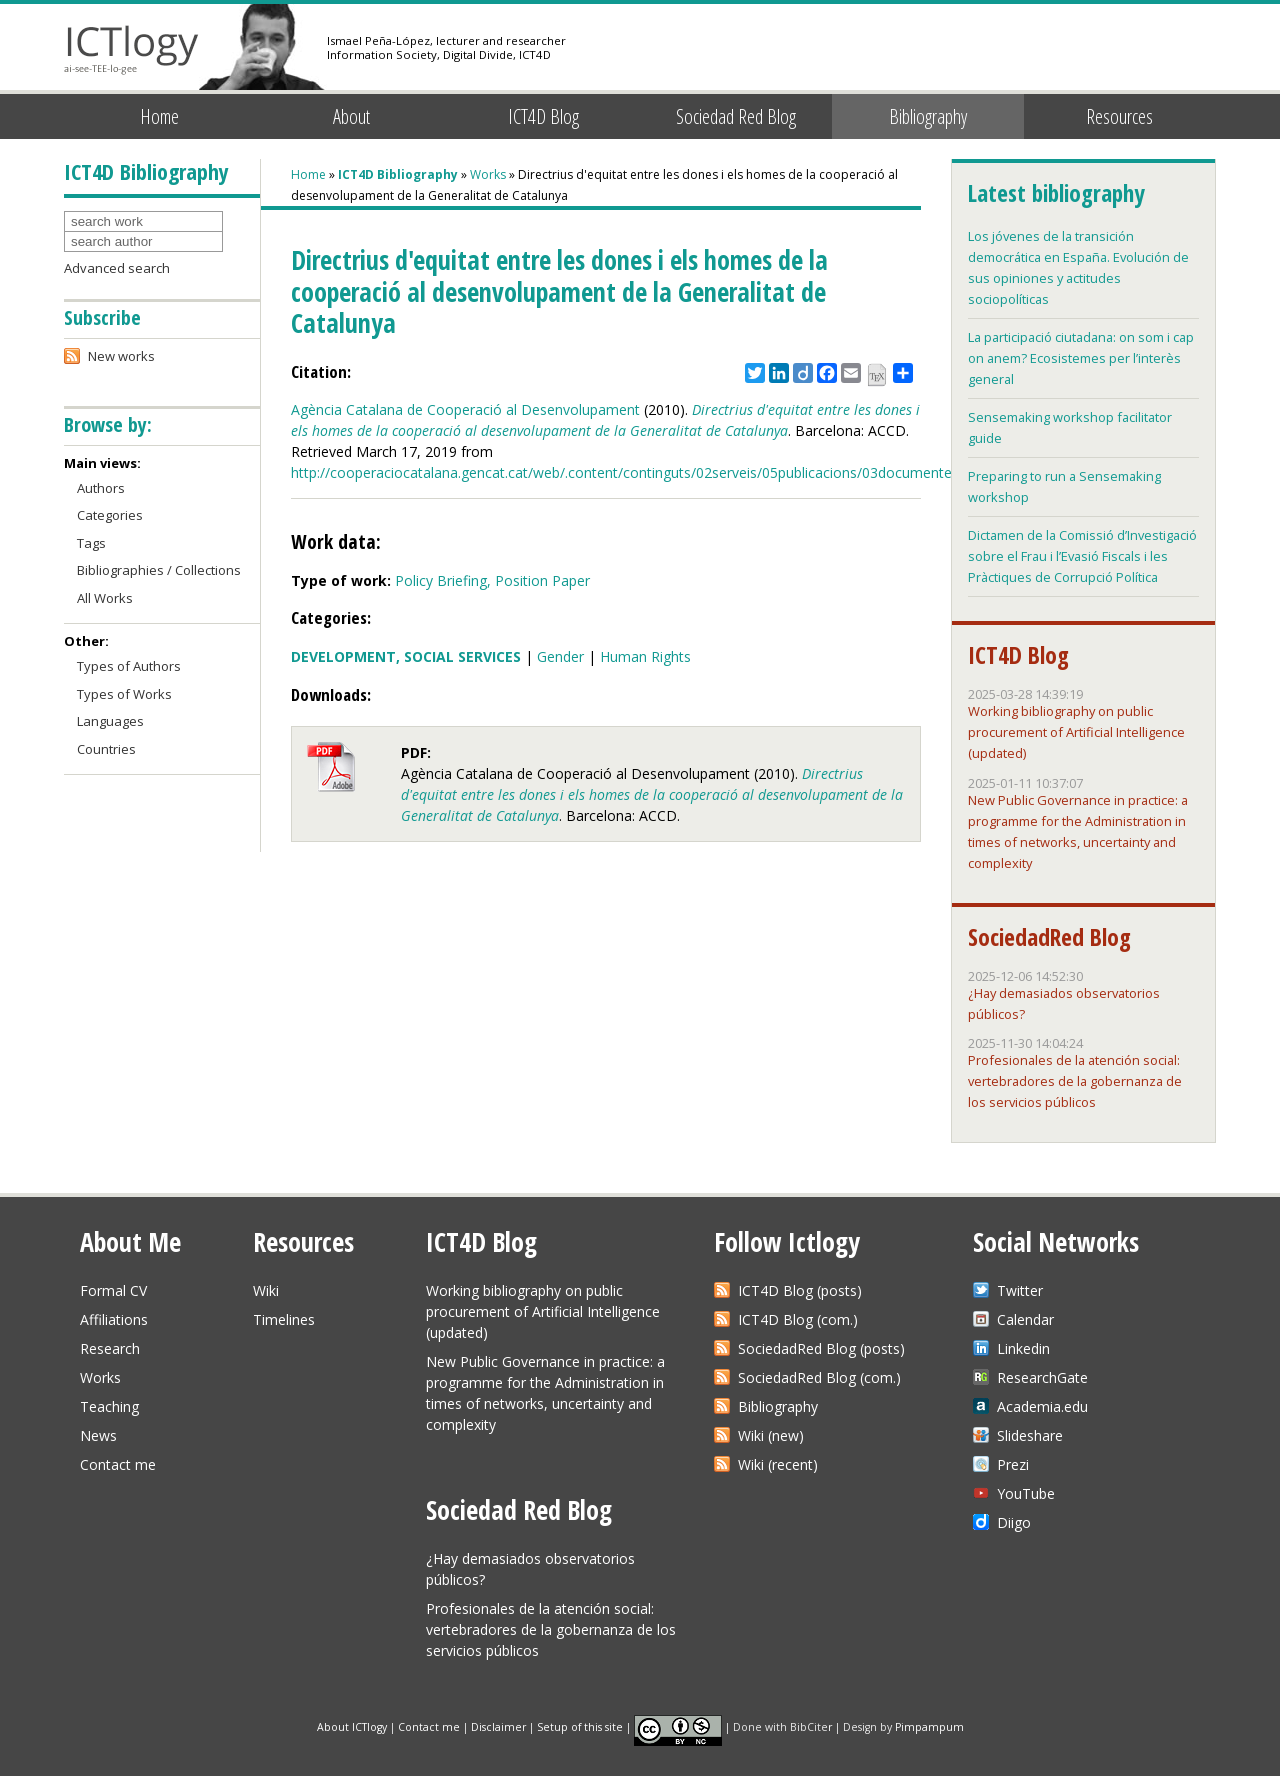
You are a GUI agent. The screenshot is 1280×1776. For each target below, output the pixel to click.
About (351, 116)
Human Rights (645, 656)
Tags (91, 543)
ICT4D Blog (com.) (798, 1319)
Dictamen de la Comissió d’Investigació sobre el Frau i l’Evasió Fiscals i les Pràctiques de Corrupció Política (1082, 556)
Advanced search (117, 268)
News (98, 1435)
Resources (1119, 116)
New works (121, 356)
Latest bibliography (1056, 193)
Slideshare (1030, 1435)
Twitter (1020, 1290)
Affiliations (114, 1319)
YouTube (1026, 1493)
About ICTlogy (352, 1726)
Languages (110, 721)
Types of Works (124, 694)
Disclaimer (498, 1726)
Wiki (266, 1290)
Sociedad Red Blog (736, 116)
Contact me (118, 1464)
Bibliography (928, 116)
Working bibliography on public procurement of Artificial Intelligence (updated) (1076, 732)
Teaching (109, 1406)
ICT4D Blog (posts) (800, 1290)
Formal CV (113, 1290)
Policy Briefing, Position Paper (492, 580)
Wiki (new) (771, 1435)
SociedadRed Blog (1049, 937)
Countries (106, 749)
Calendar (1025, 1319)
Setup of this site (580, 1726)
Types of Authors (129, 666)
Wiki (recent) (778, 1464)
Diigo (1014, 1522)
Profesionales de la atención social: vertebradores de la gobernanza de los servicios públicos (1075, 1081)
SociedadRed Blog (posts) (821, 1348)
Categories (110, 515)
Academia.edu (1042, 1406)
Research (110, 1348)
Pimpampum (929, 1726)
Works (488, 174)
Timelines (284, 1319)
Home (159, 116)
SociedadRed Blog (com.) (819, 1377)
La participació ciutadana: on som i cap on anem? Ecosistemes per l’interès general (1081, 358)
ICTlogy (131, 49)
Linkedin (1023, 1348)
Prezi (1013, 1464)
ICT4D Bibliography (398, 174)
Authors (101, 488)
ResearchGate (1042, 1377)
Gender (560, 656)
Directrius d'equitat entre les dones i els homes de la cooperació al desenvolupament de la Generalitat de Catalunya (652, 794)
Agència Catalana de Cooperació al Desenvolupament (465, 409)
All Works (105, 598)
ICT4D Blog (543, 116)
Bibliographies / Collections (159, 570)
